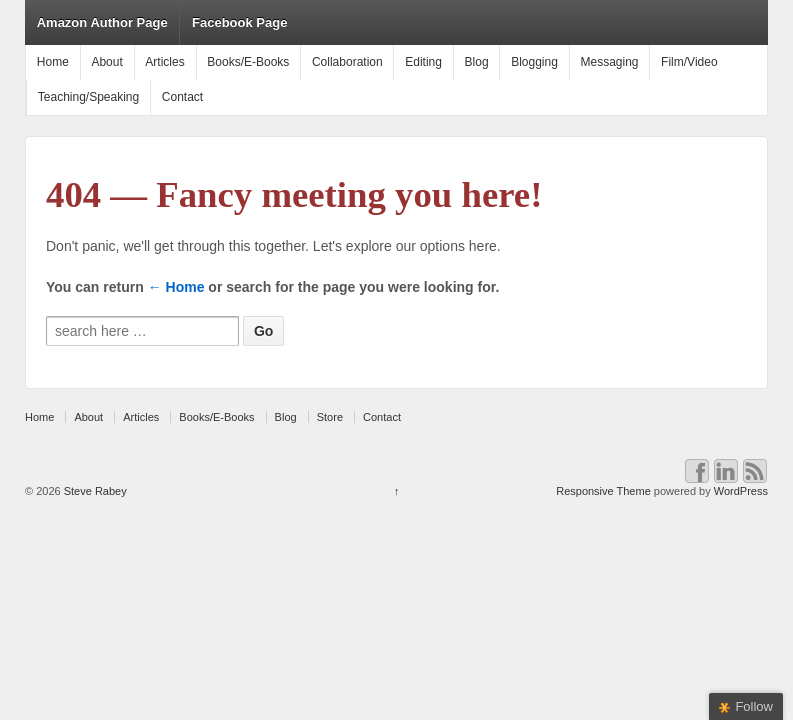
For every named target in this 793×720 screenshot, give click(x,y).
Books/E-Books (248, 62)
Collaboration (347, 62)
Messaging (609, 62)
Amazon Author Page (102, 22)
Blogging (534, 62)
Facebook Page (239, 22)
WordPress (741, 491)
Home (53, 62)
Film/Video (689, 62)
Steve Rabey (94, 491)
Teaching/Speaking (88, 97)
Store (330, 417)
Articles (164, 62)
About (106, 62)
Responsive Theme (603, 491)
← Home (176, 287)
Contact (182, 97)
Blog (477, 62)
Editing (423, 62)
